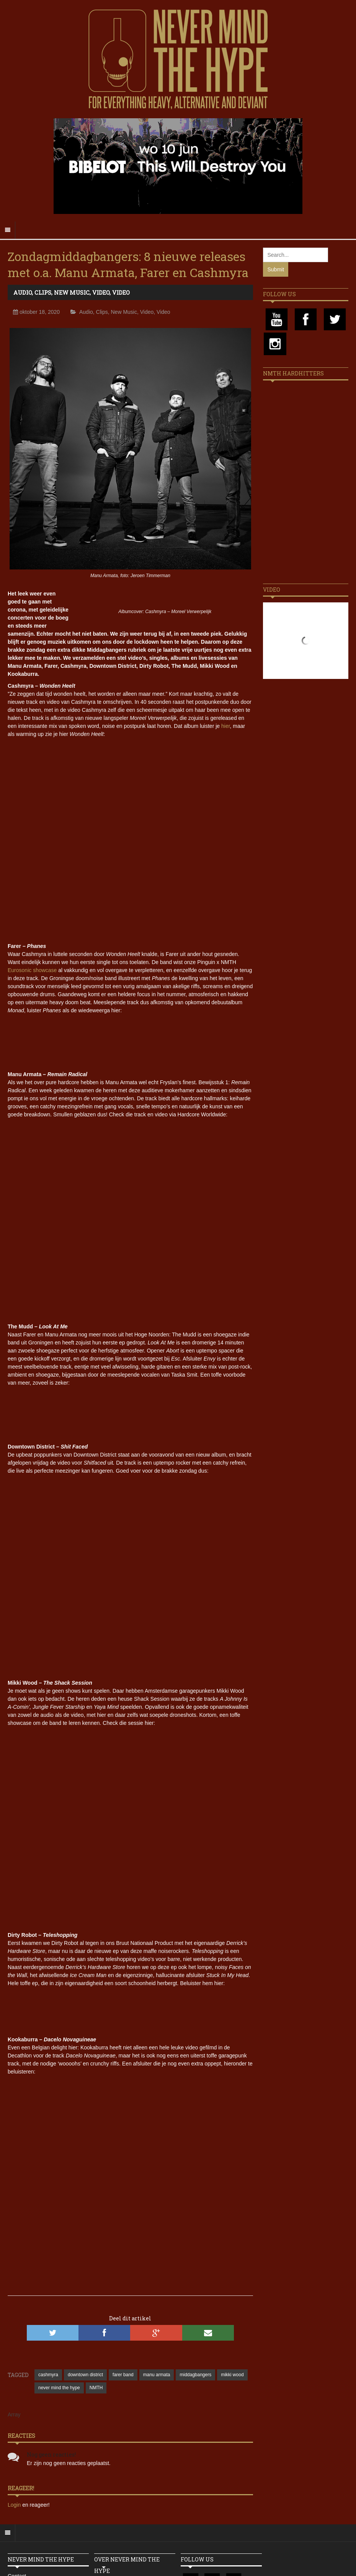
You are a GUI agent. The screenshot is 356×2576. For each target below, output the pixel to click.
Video (100, 292)
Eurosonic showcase (32, 970)
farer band (123, 2374)
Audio (22, 292)
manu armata (156, 2374)
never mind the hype (59, 2387)
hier (225, 726)
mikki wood (232, 2374)
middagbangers (195, 2374)
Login (15, 2505)
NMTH (96, 2387)
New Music (72, 292)
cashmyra (48, 2374)
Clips (42, 292)
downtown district (85, 2374)
